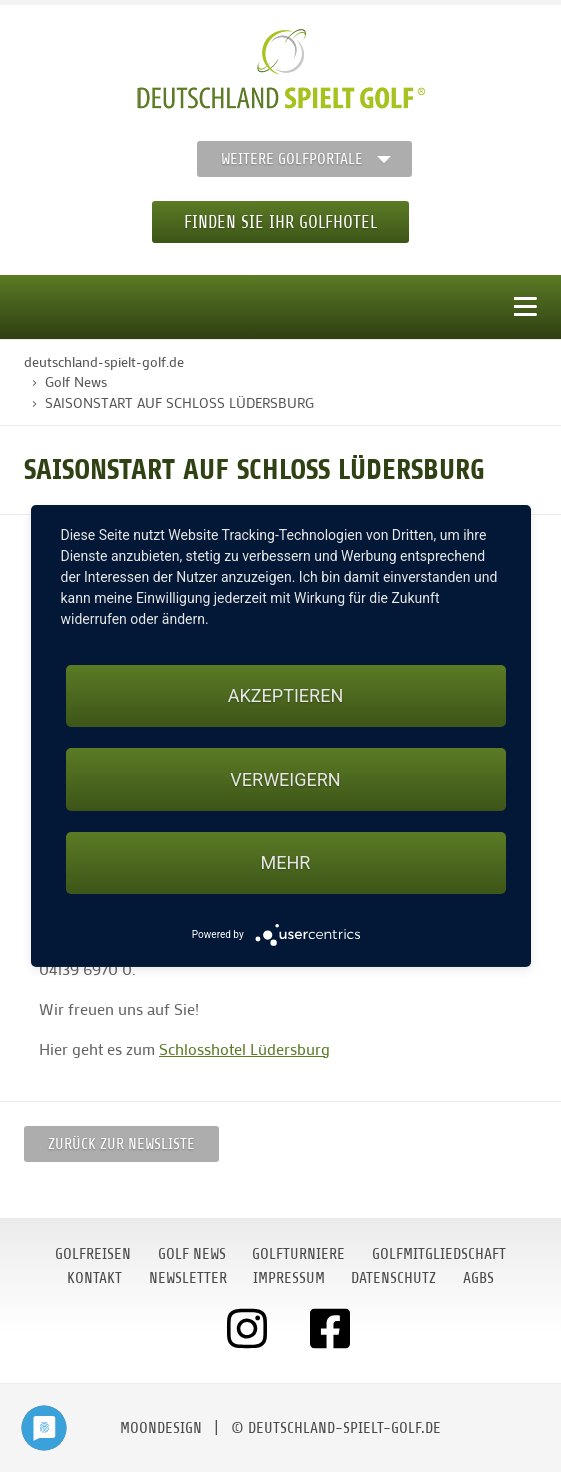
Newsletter (188, 1278)
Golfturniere (298, 1254)
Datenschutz (393, 1278)
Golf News (192, 1254)
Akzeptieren (285, 695)
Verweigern (285, 779)
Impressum (289, 1278)
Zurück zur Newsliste (121, 1144)
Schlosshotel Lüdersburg (244, 1048)
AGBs (478, 1278)
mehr (286, 862)
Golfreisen (93, 1254)
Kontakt (94, 1278)
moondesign (161, 1428)
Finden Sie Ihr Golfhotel (280, 222)
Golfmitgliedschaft (439, 1254)
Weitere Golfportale (292, 159)
